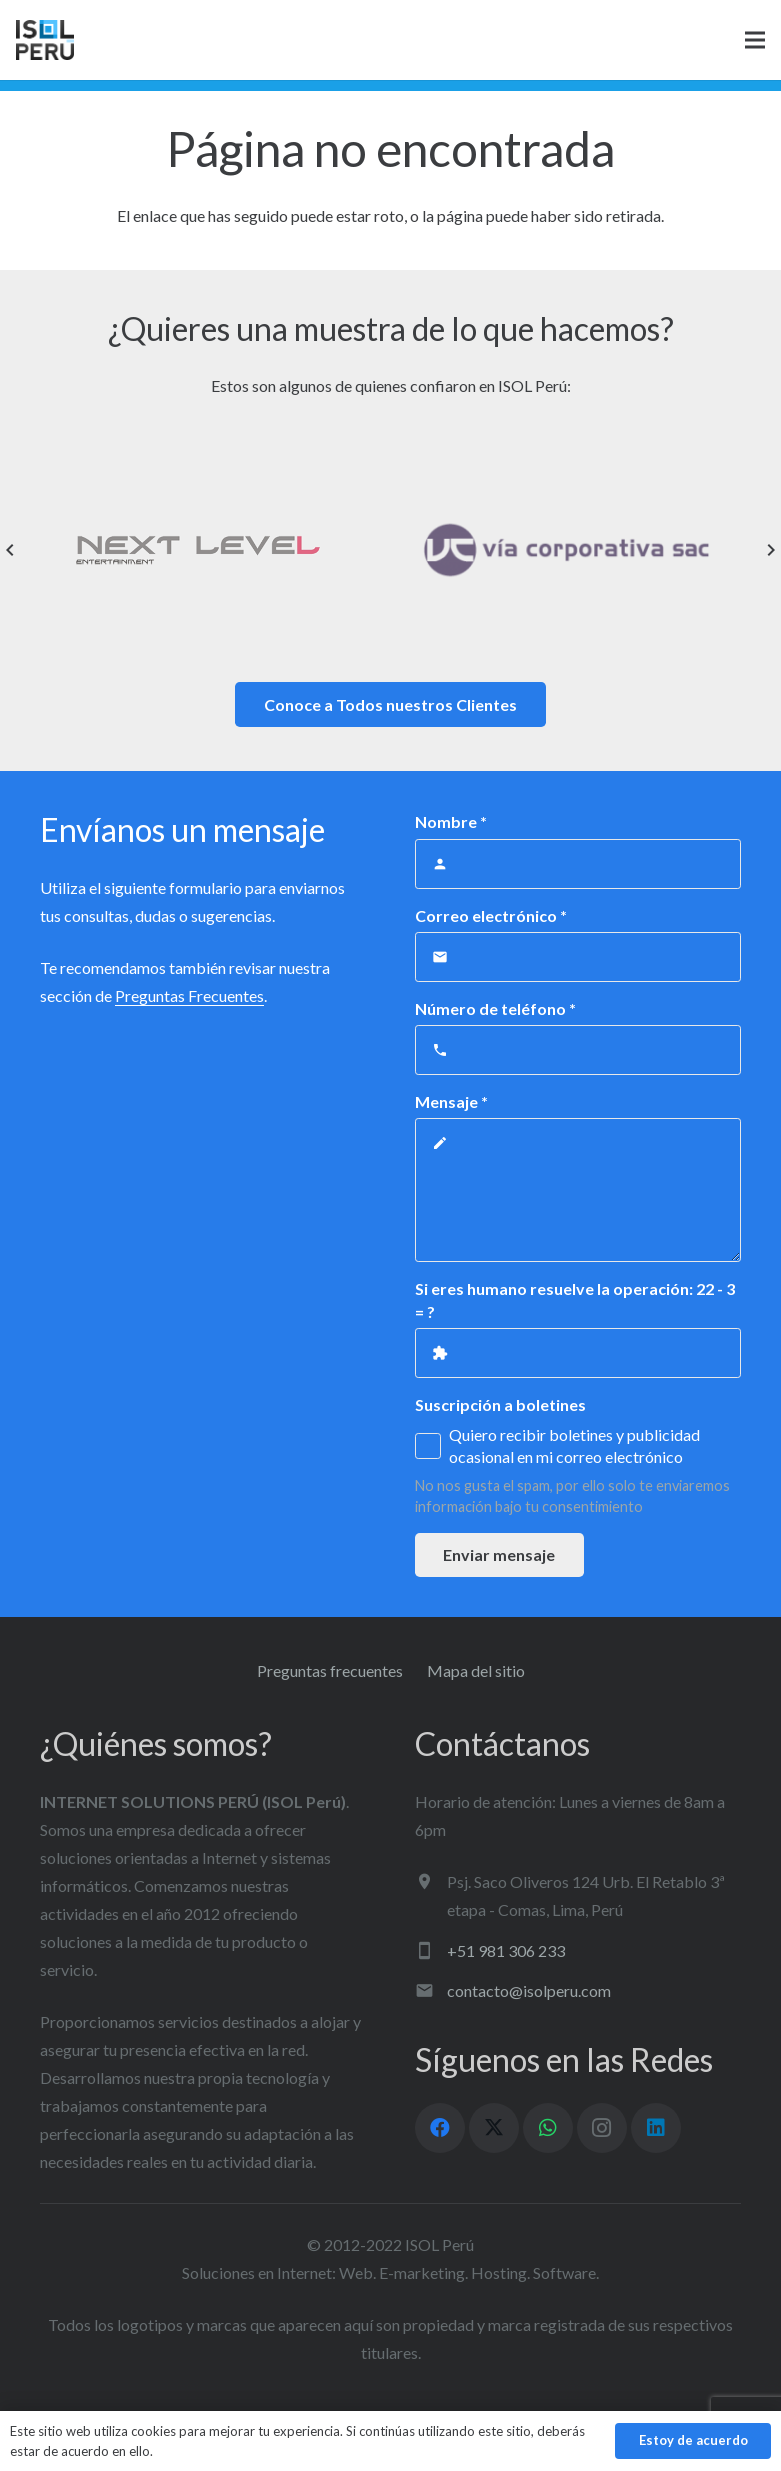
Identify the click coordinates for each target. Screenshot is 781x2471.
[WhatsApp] (548, 2128)
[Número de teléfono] (578, 1050)
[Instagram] (602, 2128)
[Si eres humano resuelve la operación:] (578, 1353)
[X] (494, 2128)
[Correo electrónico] (578, 957)
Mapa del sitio (476, 1670)
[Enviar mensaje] (500, 1555)
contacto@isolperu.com (529, 1990)
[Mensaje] (578, 1190)
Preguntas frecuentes (330, 1670)
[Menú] (755, 40)
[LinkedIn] (656, 2128)
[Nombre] (578, 864)
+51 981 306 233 (506, 1950)
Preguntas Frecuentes (189, 995)
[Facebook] (440, 2128)
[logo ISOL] (45, 40)
